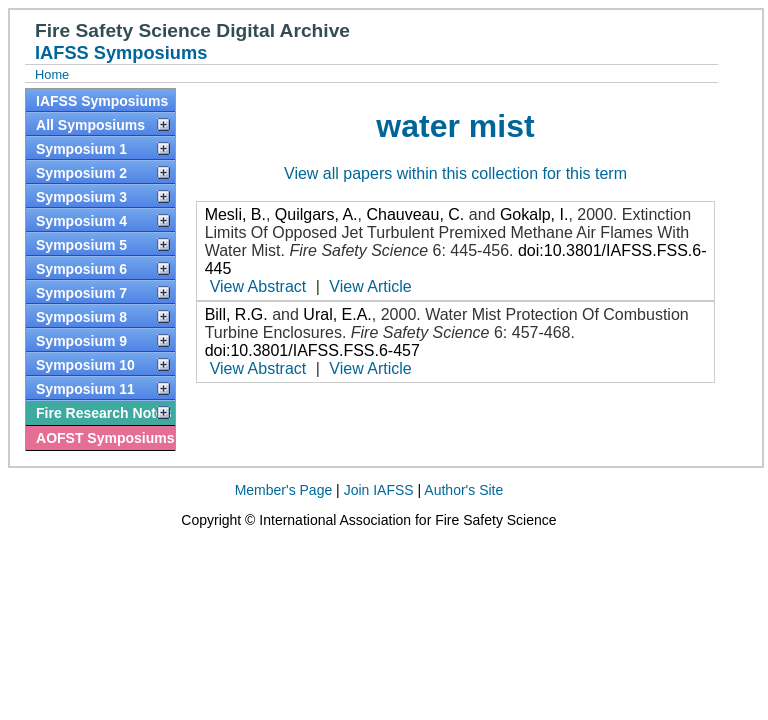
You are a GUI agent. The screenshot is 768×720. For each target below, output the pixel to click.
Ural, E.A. (337, 314)
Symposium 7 (81, 293)
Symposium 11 (85, 389)
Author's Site (463, 490)
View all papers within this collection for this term (455, 173)
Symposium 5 (81, 245)
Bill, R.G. (236, 314)
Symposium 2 (81, 173)
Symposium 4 (81, 221)
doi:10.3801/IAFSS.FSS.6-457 (312, 350)
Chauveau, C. (415, 214)
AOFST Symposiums (105, 438)
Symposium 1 (81, 149)
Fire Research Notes (103, 413)
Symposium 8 (81, 317)
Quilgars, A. (316, 214)
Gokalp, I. (534, 214)
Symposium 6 (81, 269)
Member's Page (284, 490)
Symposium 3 (81, 197)
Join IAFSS (379, 490)
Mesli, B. (235, 214)
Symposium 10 (85, 365)
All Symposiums (90, 125)
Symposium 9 (81, 341)
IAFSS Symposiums (102, 101)
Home (52, 74)
